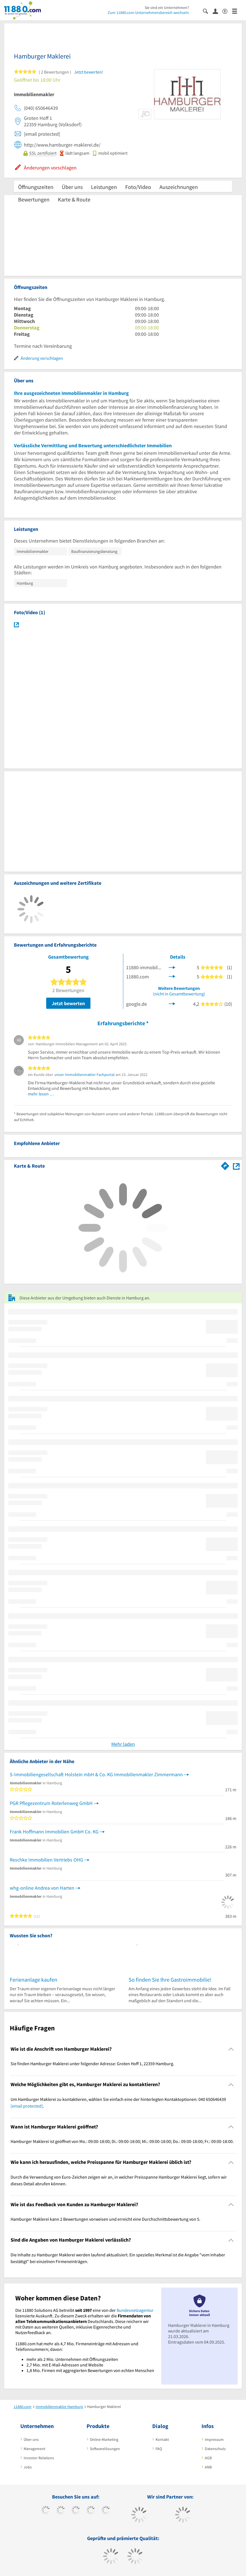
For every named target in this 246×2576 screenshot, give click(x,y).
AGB (208, 2457)
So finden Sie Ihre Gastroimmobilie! (170, 1979)
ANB (208, 2467)
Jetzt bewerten (68, 1003)
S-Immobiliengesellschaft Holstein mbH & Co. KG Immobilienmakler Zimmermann (96, 1774)
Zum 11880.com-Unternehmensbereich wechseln (148, 12)
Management (34, 2448)
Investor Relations (39, 2457)
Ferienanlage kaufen (33, 1979)
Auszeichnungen (178, 186)
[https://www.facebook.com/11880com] (45, 2511)
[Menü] (237, 10)
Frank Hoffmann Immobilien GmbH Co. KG (54, 1831)
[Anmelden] (217, 10)
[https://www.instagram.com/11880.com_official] (75, 2511)
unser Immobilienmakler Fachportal (85, 1074)
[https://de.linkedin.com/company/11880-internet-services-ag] (105, 2511)
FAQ (159, 2448)
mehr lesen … (41, 1094)
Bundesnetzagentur (135, 2310)
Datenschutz (215, 2448)
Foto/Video (138, 186)
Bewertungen (34, 199)
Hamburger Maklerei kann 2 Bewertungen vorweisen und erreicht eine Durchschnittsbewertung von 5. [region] (105, 2219)
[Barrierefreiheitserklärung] (227, 10)
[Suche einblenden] (208, 10)
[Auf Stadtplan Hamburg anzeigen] (236, 1165)
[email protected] (27, 2106)
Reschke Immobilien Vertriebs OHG (46, 1859)
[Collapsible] (231, 2049)
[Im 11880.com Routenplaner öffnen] (225, 1165)
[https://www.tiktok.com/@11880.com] (60, 2511)
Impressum (214, 2439)
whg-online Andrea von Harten (42, 1888)
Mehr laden (123, 1744)
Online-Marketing (104, 2439)
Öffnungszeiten (35, 186)
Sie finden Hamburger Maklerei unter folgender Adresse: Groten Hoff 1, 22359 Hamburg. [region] (92, 2063)
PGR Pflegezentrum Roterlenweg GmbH (51, 1803)
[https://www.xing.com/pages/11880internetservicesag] (90, 2511)
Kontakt (162, 2439)
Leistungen (104, 186)
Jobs (28, 2467)
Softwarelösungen (105, 2448)
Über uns (72, 186)
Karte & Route (74, 199)
